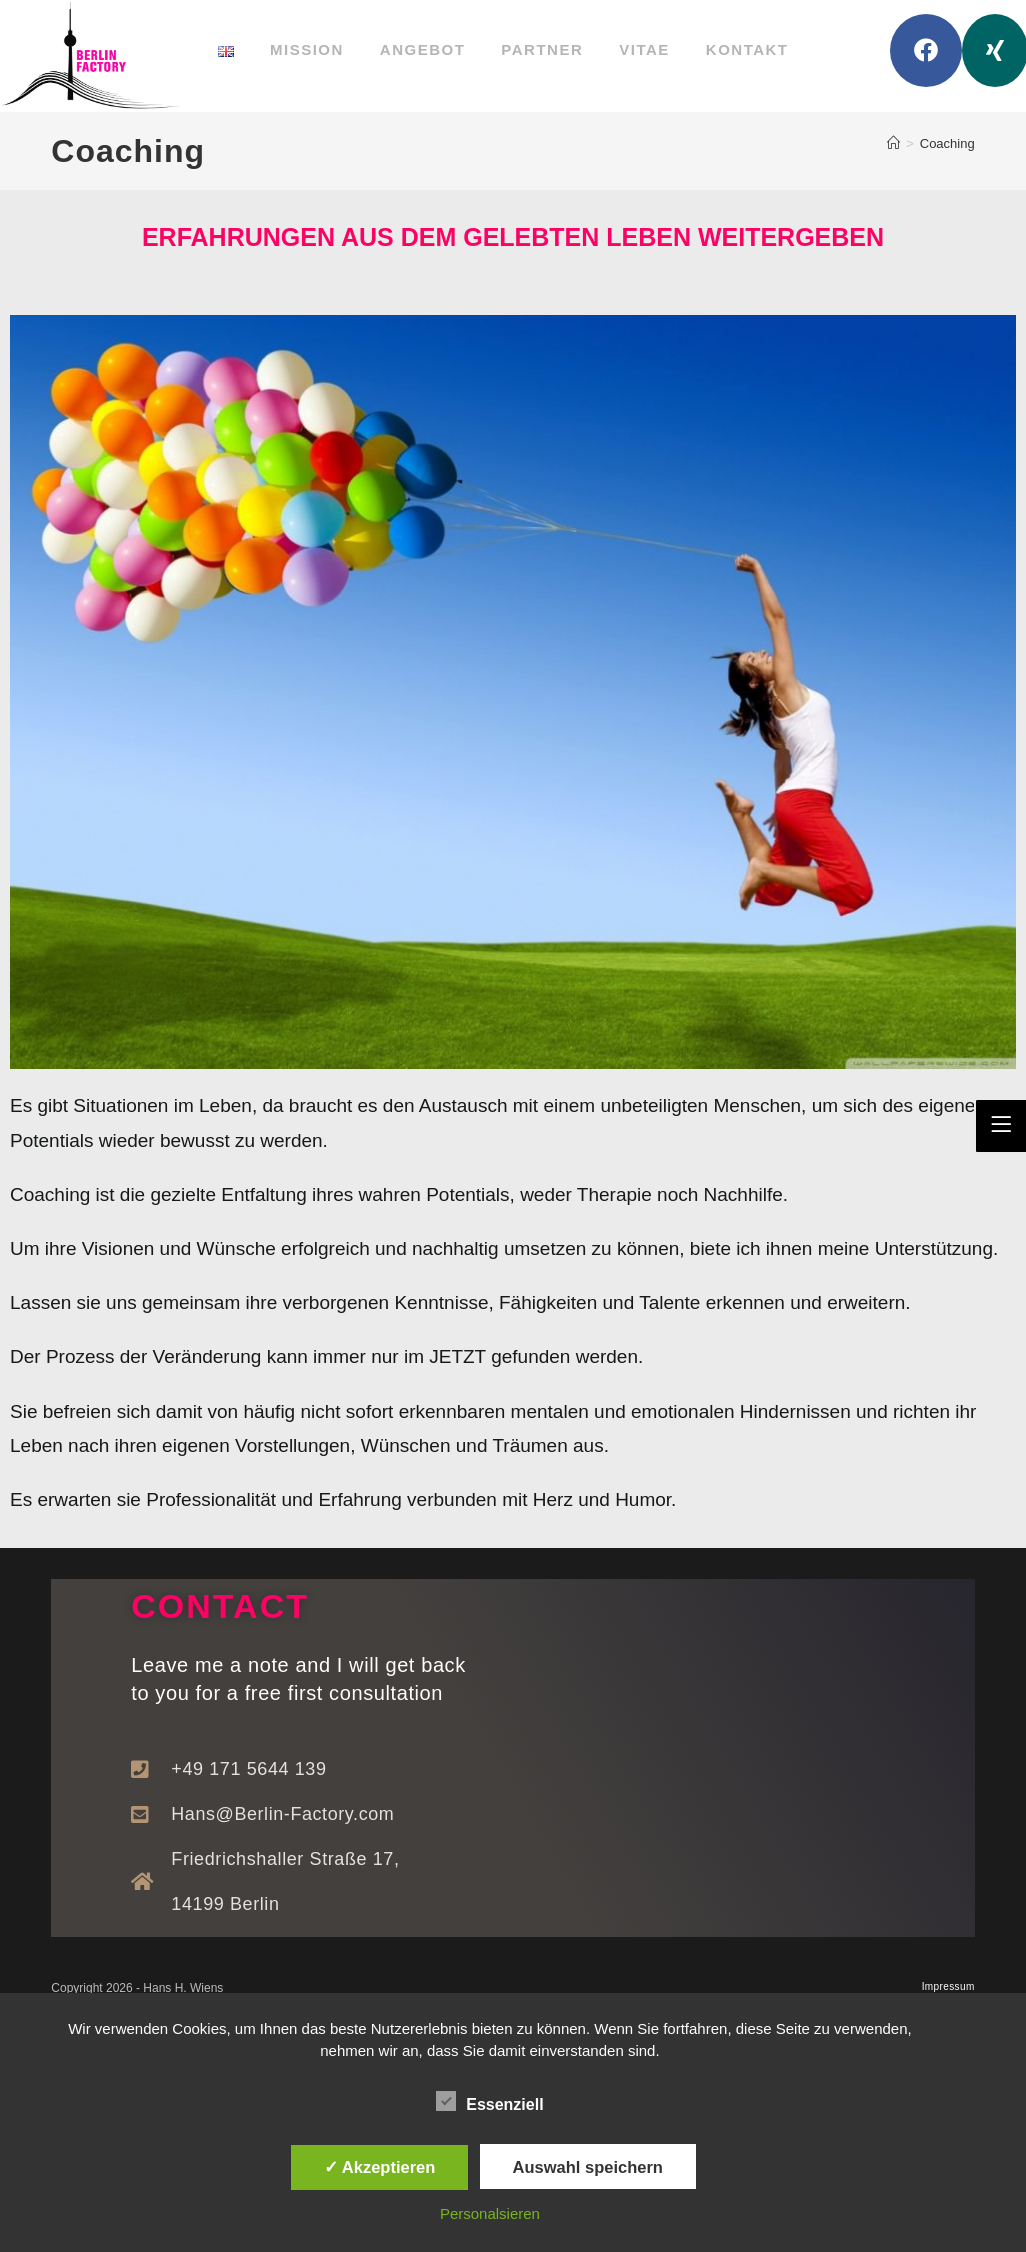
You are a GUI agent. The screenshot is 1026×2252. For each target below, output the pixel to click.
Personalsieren (490, 2213)
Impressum (948, 1986)
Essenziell (489, 2101)
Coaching (947, 143)
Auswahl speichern (588, 2167)
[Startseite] (893, 143)
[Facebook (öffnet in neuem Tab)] (926, 50)
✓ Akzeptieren (380, 2167)
